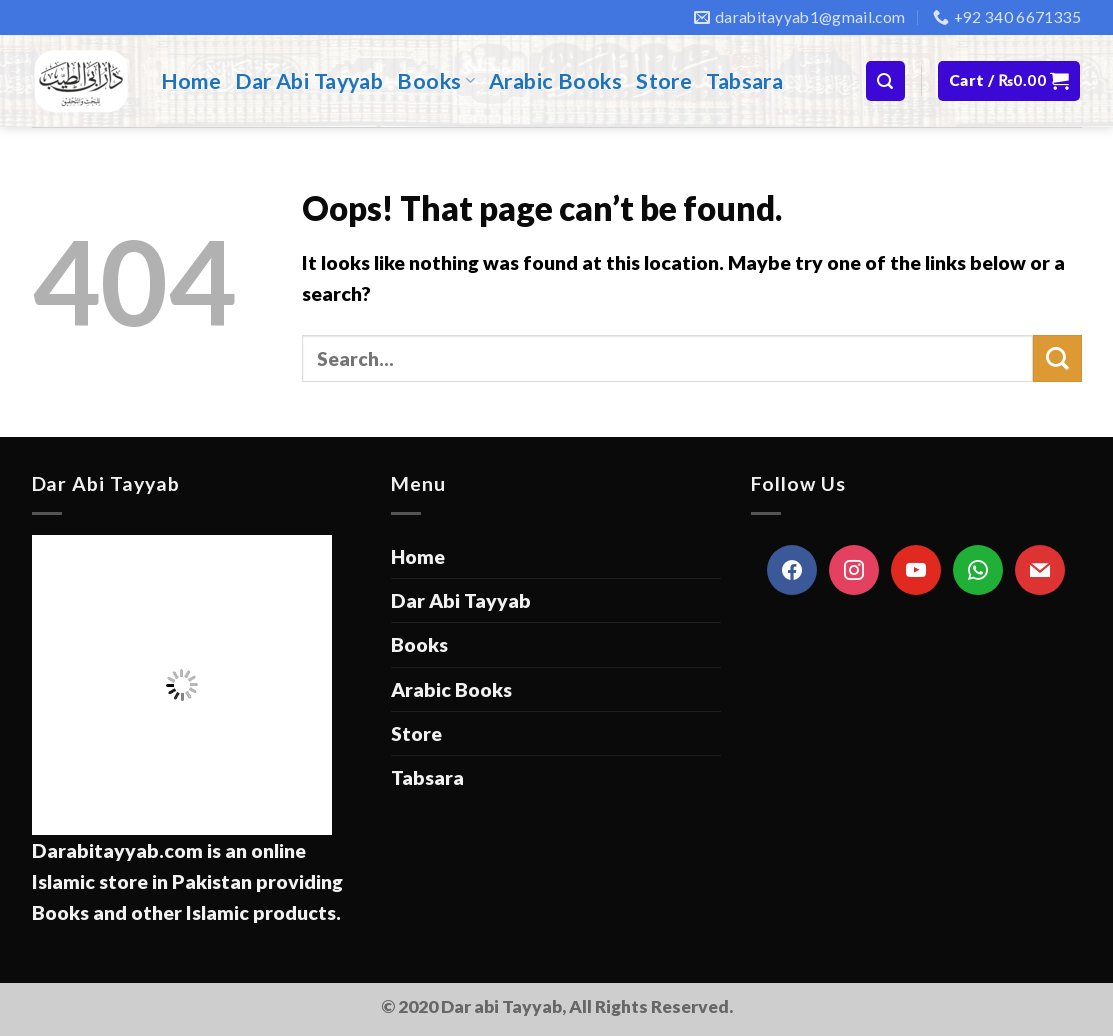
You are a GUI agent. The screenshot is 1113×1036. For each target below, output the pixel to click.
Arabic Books (555, 81)
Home (191, 81)
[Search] (885, 80)
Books (436, 81)
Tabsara (744, 81)
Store (664, 81)
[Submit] (1057, 358)
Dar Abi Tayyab (309, 81)
